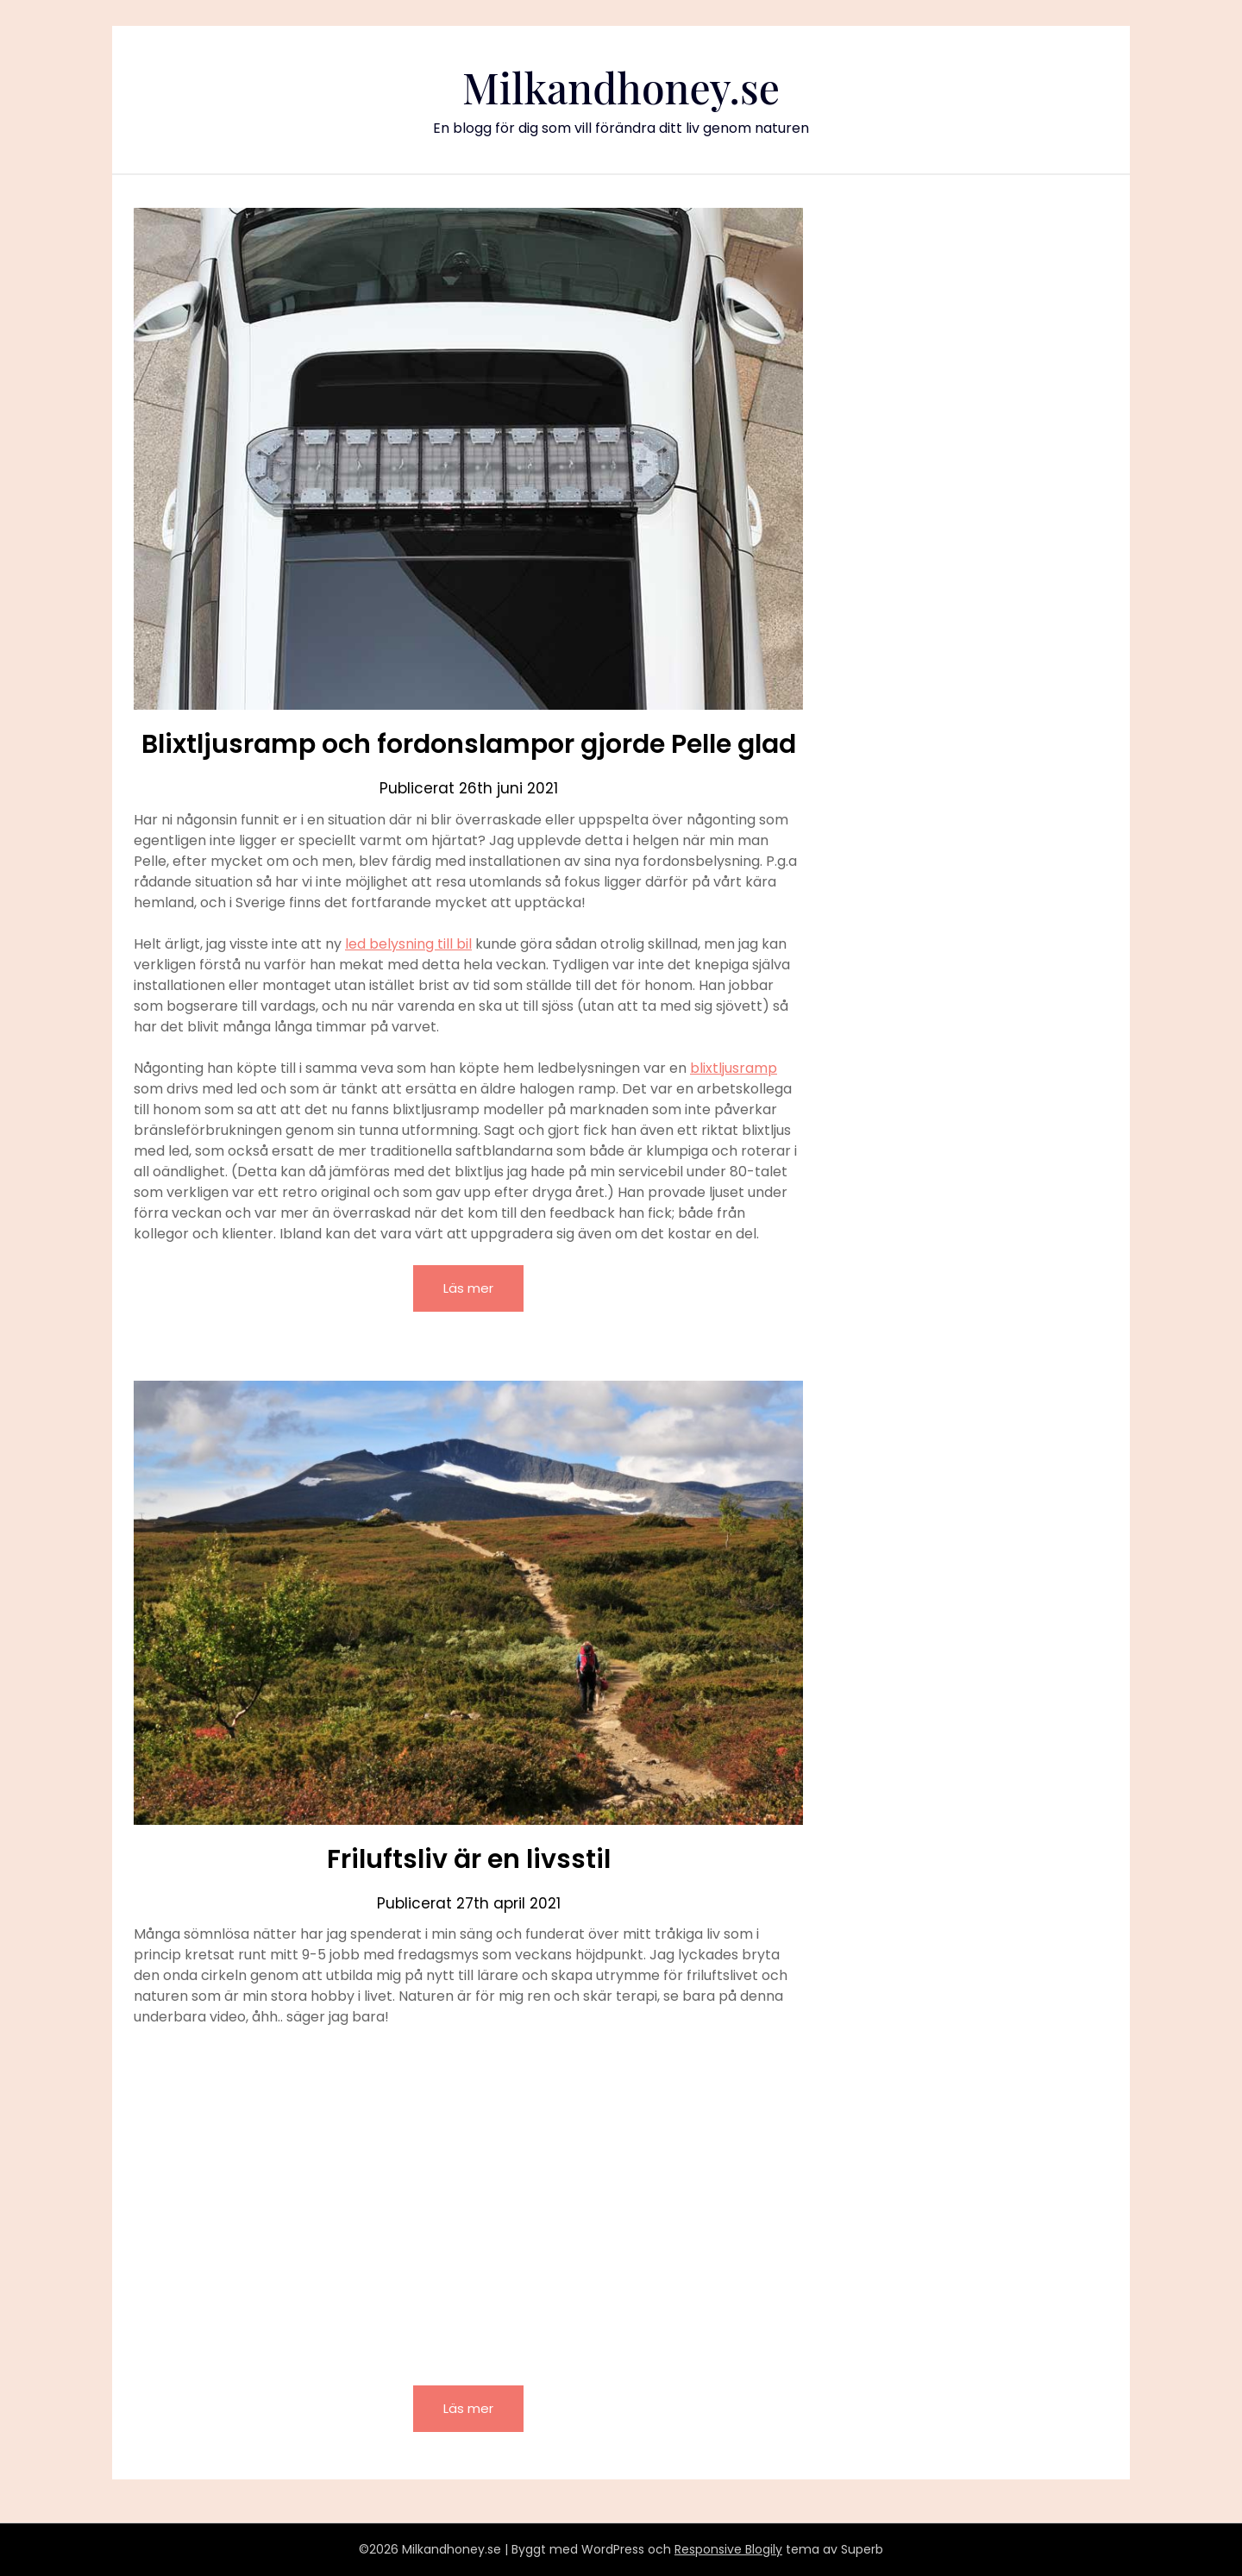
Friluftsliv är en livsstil (469, 1859)
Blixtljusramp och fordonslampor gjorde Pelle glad (468, 744)
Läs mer (468, 1288)
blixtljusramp (733, 1068)
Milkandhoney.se (621, 87)
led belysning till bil (408, 944)
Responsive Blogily (728, 2549)
